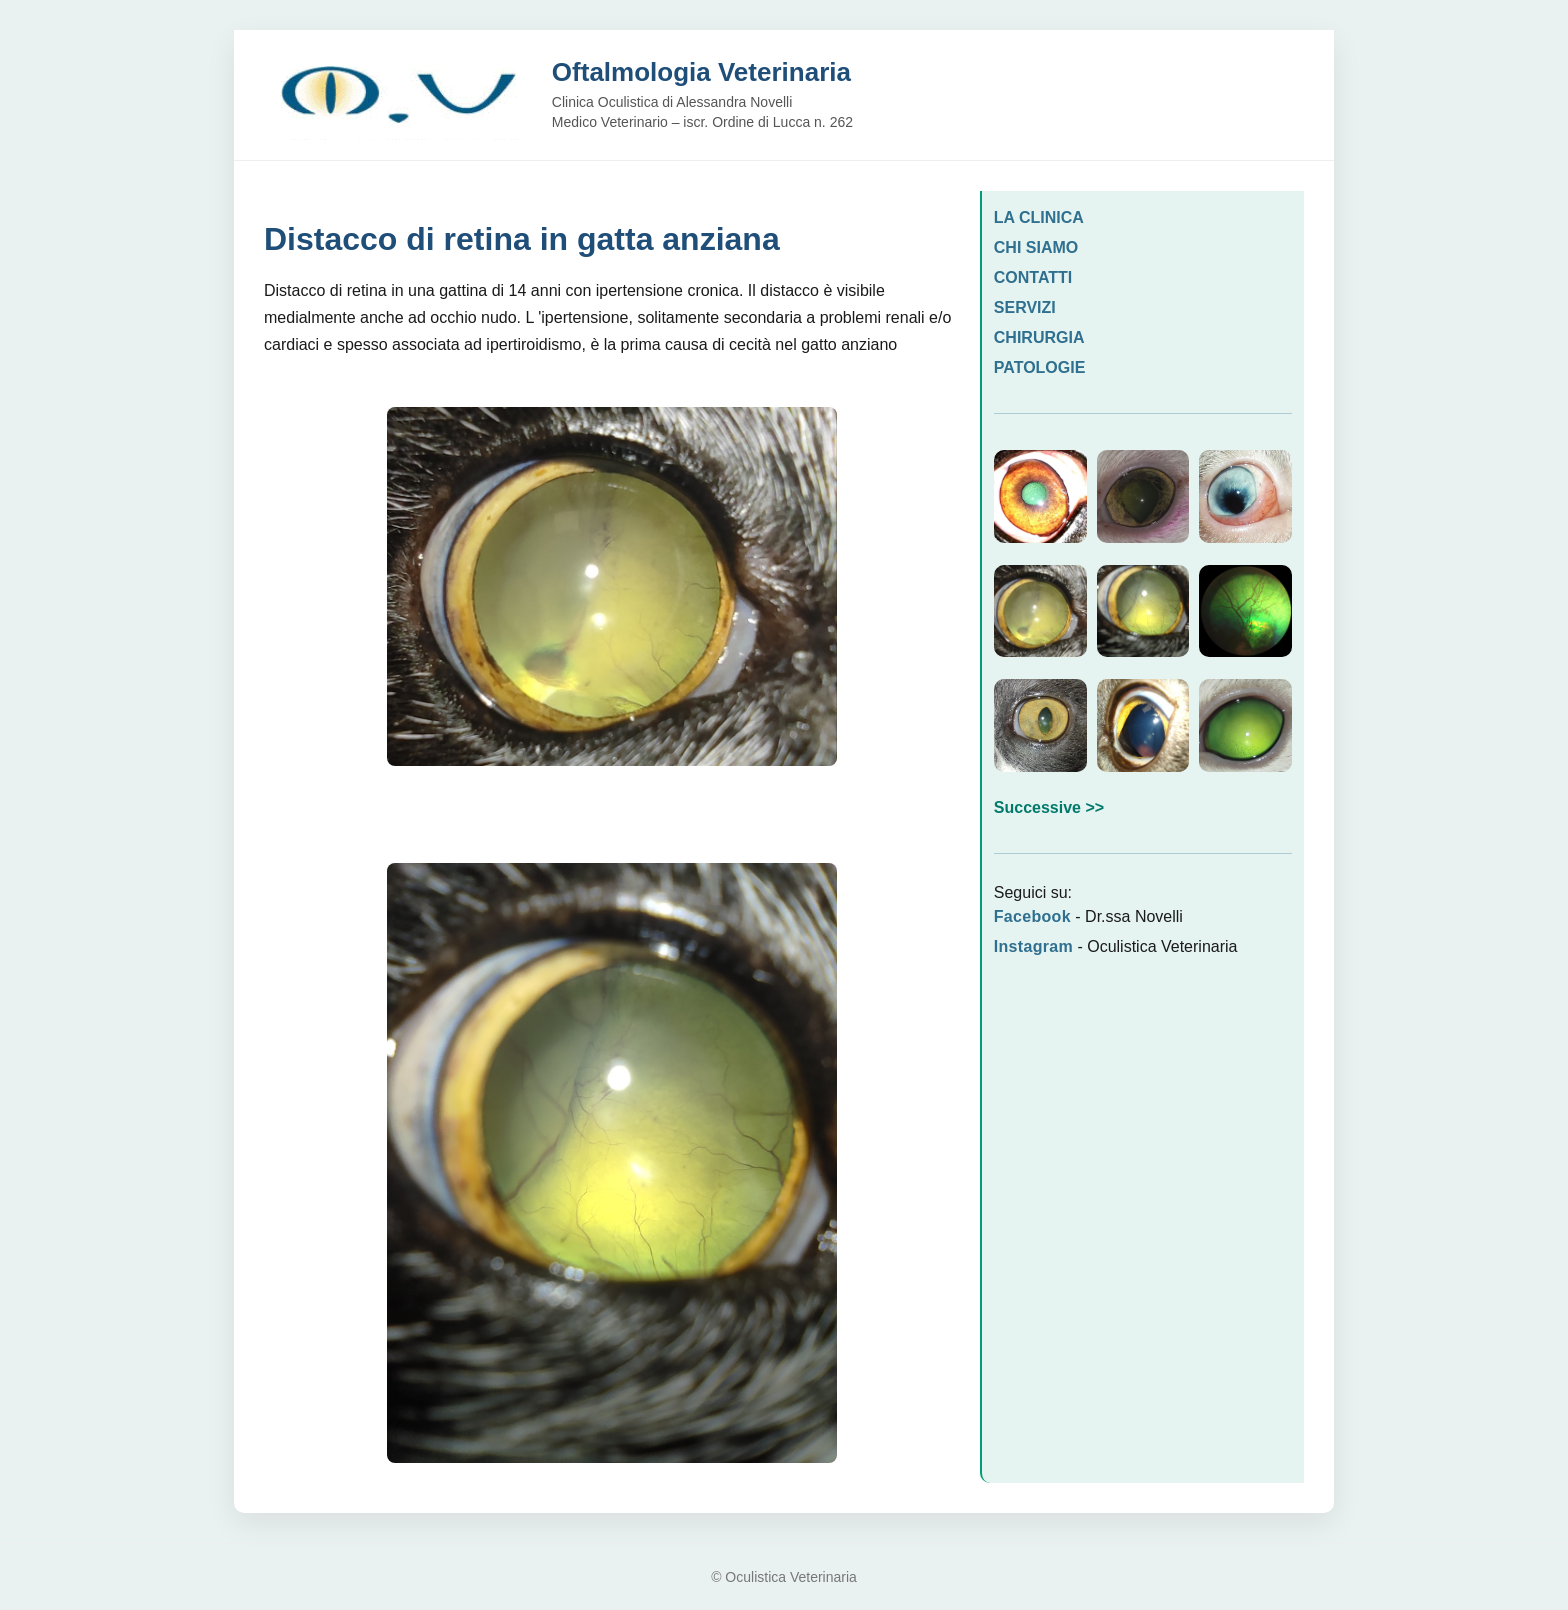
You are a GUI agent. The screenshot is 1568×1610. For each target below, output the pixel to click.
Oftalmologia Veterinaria (701, 72)
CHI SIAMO (1036, 247)
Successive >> (1049, 807)
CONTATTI (1033, 277)
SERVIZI (1025, 307)
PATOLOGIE (1040, 367)
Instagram (1033, 946)
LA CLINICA (1039, 217)
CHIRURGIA (1039, 337)
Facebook (1032, 916)
